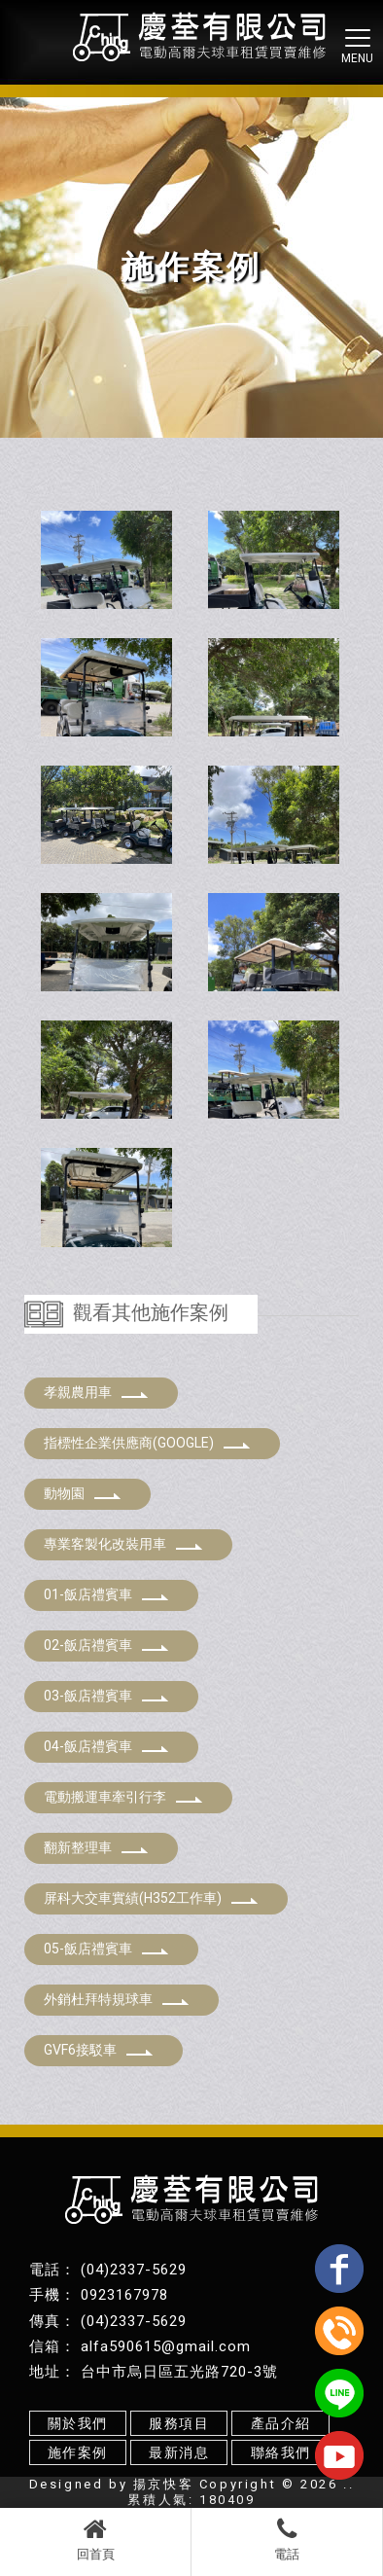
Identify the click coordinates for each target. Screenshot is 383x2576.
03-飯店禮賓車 (106, 1695)
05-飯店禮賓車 (106, 1948)
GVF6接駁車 (99, 2049)
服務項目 (179, 2423)
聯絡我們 (281, 2452)
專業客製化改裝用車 (123, 1544)
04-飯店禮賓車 (106, 1746)
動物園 (83, 1493)
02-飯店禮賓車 (106, 1645)
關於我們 (78, 2423)
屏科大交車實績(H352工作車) (151, 1898)
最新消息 (179, 2452)
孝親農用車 (96, 1392)
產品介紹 (281, 2423)
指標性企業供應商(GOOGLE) (147, 1442)
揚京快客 (163, 2484)
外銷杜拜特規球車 (117, 1999)
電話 (286, 2539)
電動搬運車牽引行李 (123, 1797)
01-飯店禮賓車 (106, 1594)
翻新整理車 (96, 1847)
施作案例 (78, 2452)
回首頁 (95, 2539)
